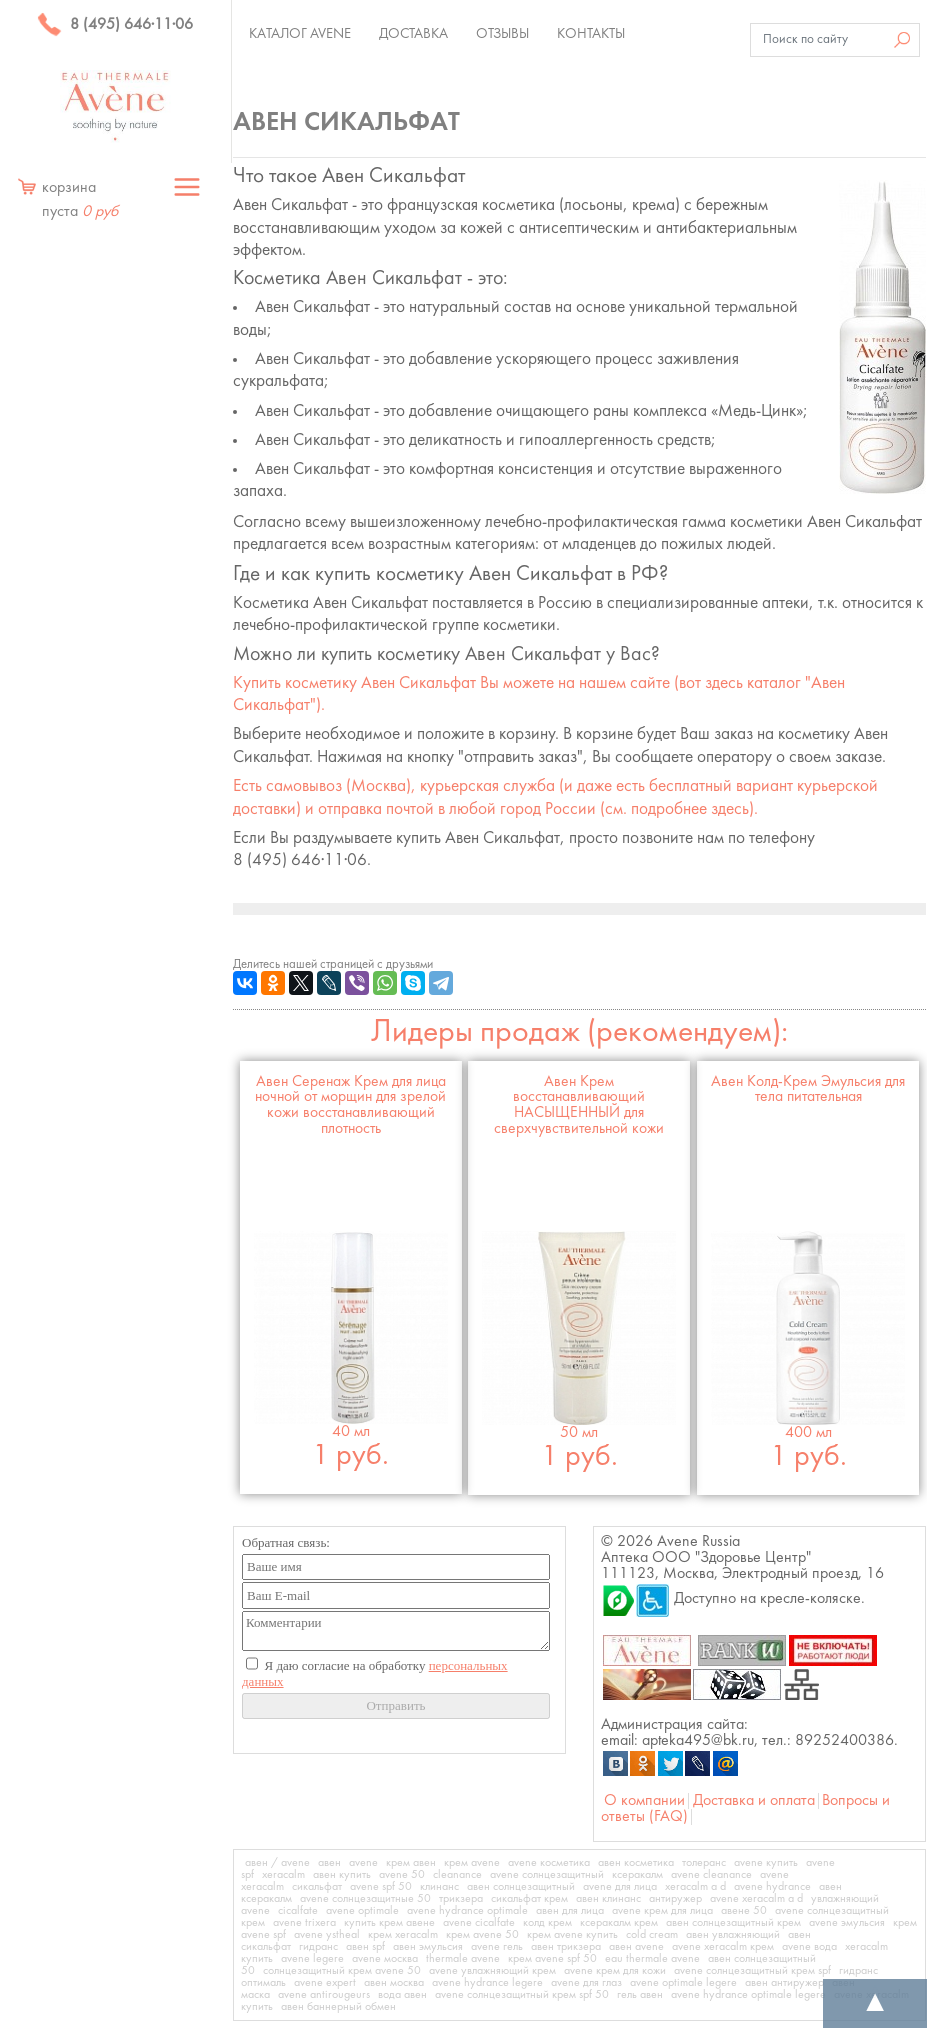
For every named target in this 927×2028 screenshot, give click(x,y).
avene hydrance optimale (467, 1911)
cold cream (652, 1935)
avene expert (325, 1983)
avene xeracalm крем (723, 1947)
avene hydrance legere (487, 1983)
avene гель (497, 1947)
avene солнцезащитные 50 (365, 1899)
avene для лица (620, 1887)
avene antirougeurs (324, 1995)
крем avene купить (572, 1935)
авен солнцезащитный (521, 1887)
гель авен (640, 1995)
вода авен (402, 1995)
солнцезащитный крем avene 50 (342, 1971)
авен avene (636, 1947)
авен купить (342, 1875)
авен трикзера (566, 1947)
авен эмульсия (428, 1947)
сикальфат (317, 1887)
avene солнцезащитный (547, 1875)
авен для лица (570, 1911)
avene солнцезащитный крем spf (752, 1971)
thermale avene (463, 1959)
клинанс (439, 1887)
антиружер (675, 1899)
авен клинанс (608, 1899)
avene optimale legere (683, 1983)
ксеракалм (637, 1875)
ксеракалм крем (619, 1923)
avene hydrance (772, 1887)
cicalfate (298, 1911)
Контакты (591, 34)
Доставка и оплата (754, 1801)
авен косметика (636, 1863)
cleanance (457, 1875)
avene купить (766, 1863)
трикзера (461, 1899)
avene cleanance (711, 1875)
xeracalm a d (695, 1887)
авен (329, 1863)
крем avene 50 (482, 1935)
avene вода (809, 1947)
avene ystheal (327, 1935)
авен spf (365, 1947)
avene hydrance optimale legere (748, 1995)
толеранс (704, 1863)
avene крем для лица (662, 1911)
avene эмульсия (847, 1923)
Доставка (413, 34)
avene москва (385, 1959)
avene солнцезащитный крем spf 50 (522, 1995)
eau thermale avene (652, 1959)
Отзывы (502, 34)
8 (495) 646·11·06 (115, 25)
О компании (644, 1801)
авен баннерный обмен (338, 2007)
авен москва (394, 1983)
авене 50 (744, 1911)
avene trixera (304, 1923)
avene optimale (362, 1911)
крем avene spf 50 (552, 1959)
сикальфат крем (529, 1899)
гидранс (318, 1947)
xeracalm (283, 1875)
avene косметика (549, 1863)
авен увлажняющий (733, 1935)
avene (363, 1863)
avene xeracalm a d (756, 1899)
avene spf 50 (381, 1887)
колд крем (547, 1923)
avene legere (312, 1959)
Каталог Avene (300, 34)
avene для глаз (586, 1983)
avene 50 (402, 1875)
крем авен (411, 1863)
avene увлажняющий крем (492, 1971)
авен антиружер (784, 1983)
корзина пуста (80, 200)
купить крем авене (389, 1923)
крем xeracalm (403, 1935)
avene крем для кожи (615, 1971)
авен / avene (277, 1863)
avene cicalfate (479, 1923)
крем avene (472, 1863)
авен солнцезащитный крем (733, 1923)
